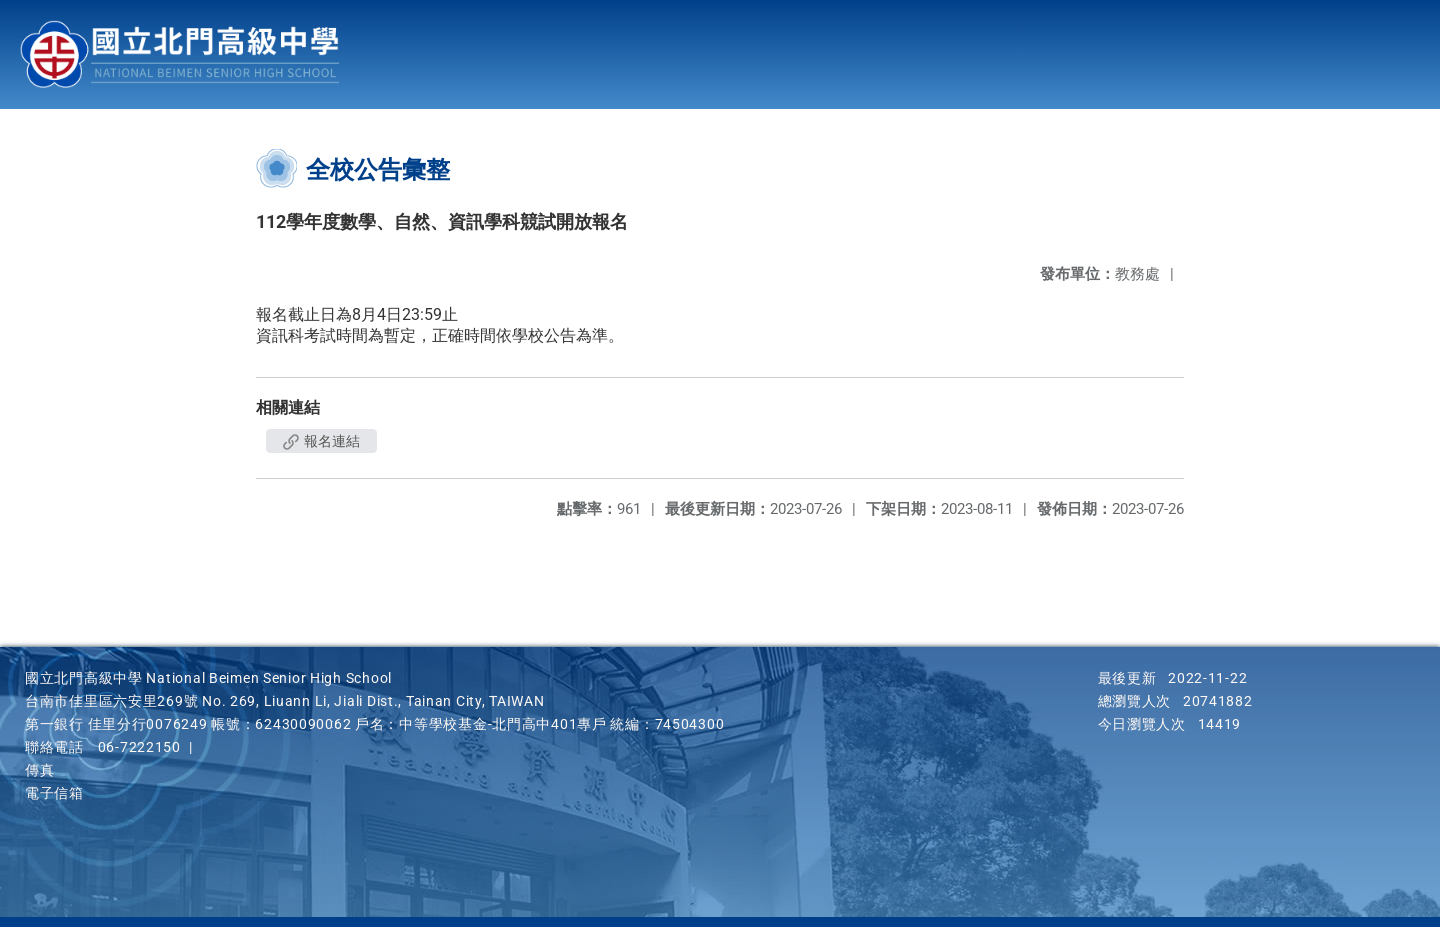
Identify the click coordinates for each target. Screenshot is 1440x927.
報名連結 (321, 441)
